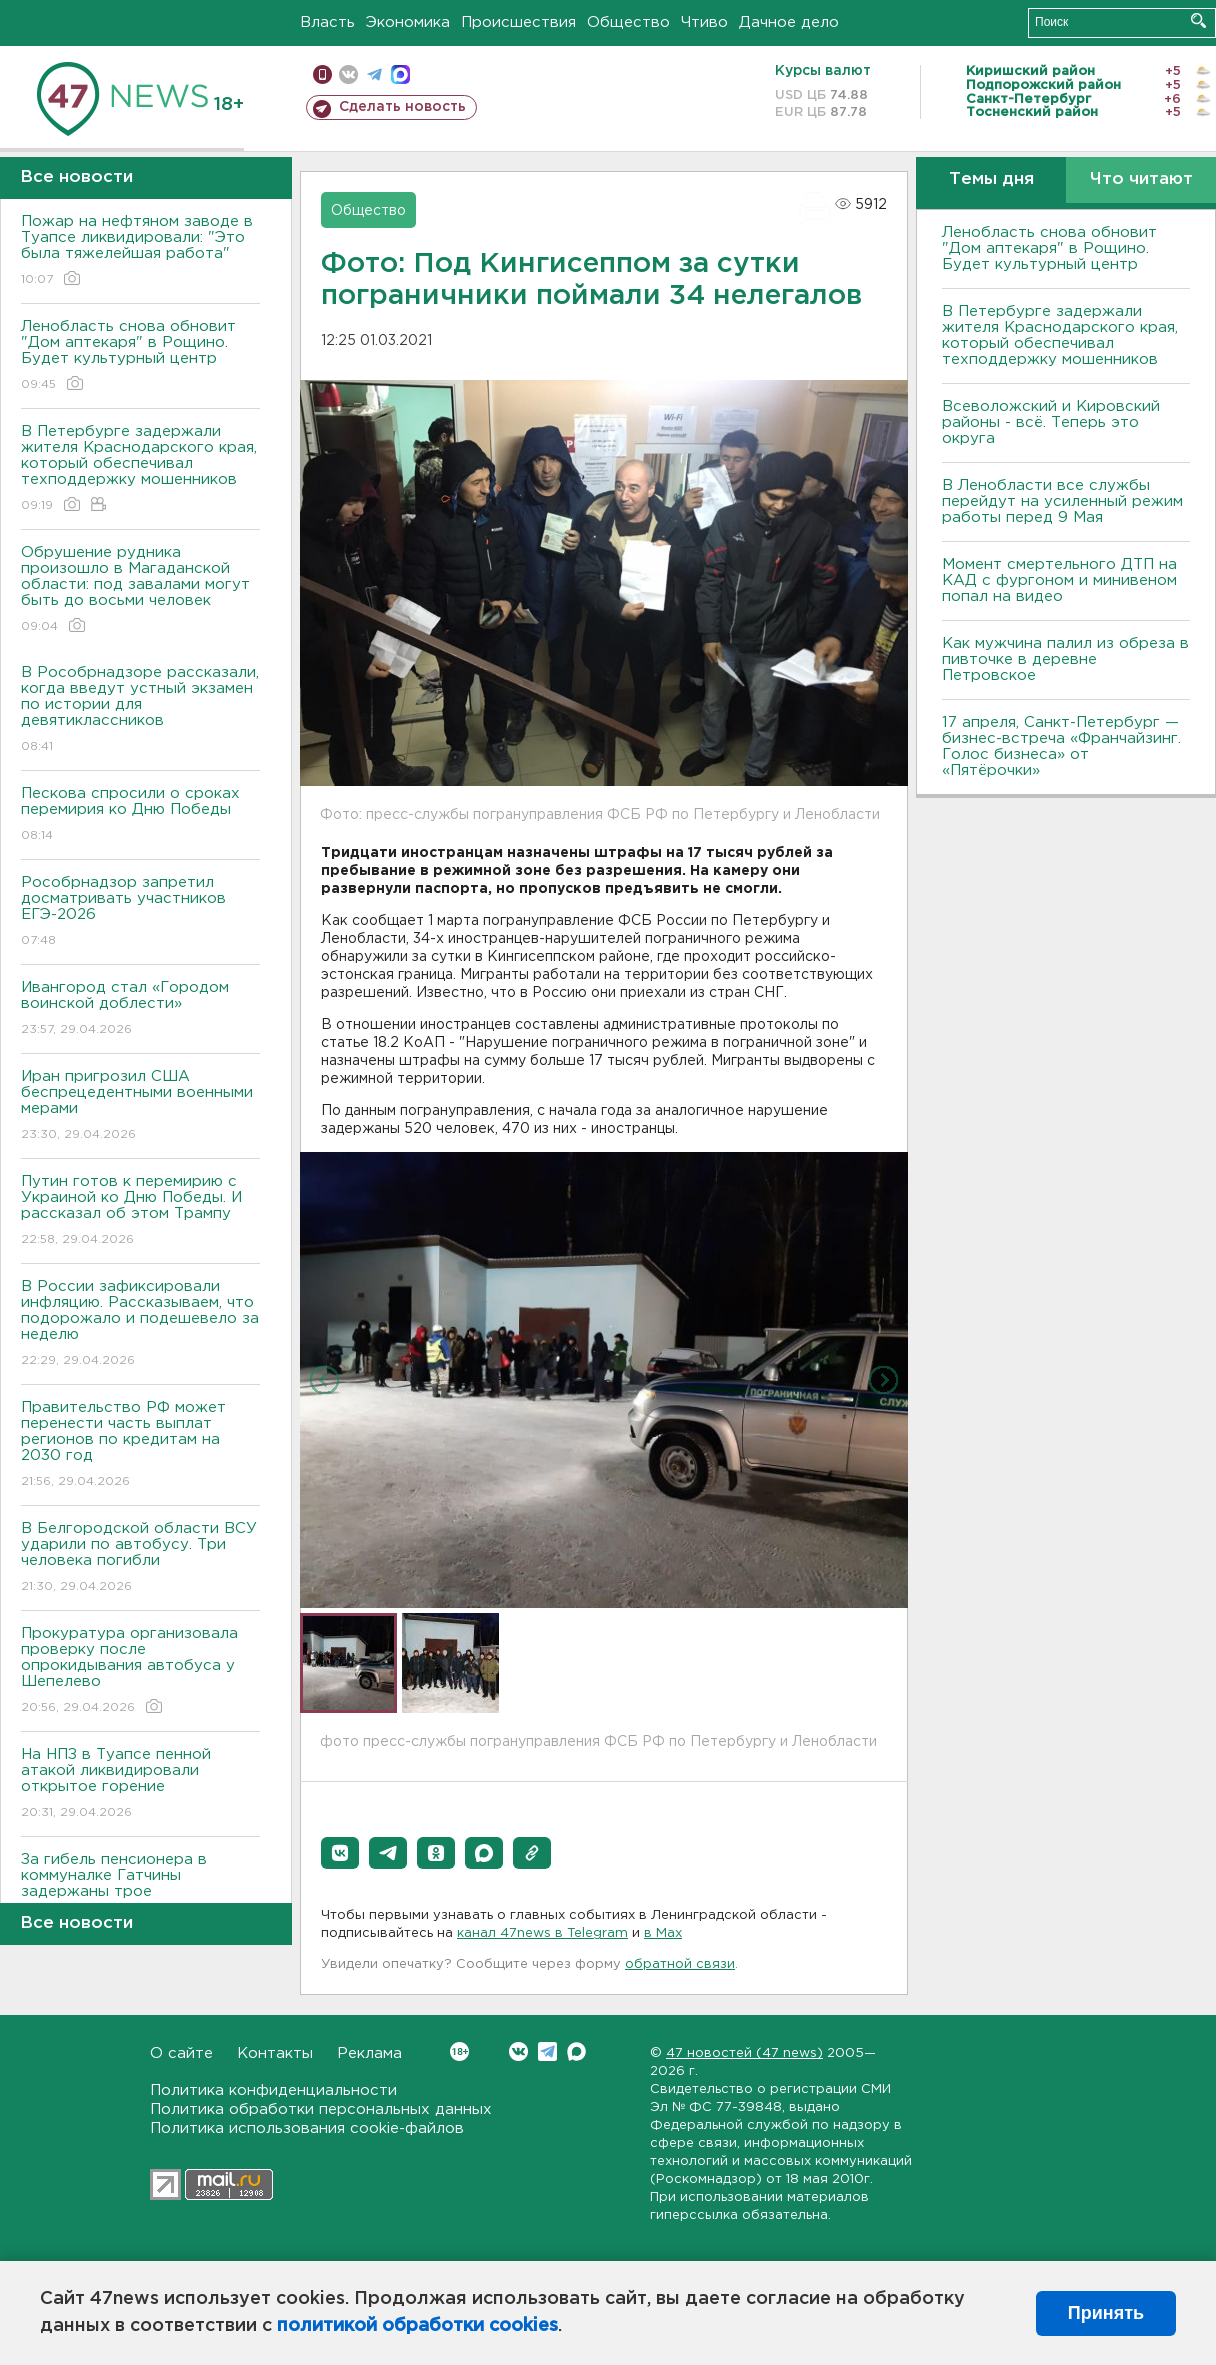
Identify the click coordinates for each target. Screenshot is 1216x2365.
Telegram (547, 2051)
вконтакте (348, 74)
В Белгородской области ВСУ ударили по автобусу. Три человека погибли (140, 1558)
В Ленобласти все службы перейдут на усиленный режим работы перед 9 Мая (1062, 501)
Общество (628, 22)
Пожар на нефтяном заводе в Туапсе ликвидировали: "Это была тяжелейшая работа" (140, 251)
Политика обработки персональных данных (321, 2109)
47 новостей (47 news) (744, 2053)
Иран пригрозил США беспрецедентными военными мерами (140, 1106)
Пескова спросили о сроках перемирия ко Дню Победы (140, 815)
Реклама (369, 2053)
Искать (1198, 20)
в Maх (663, 1933)
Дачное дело (789, 22)
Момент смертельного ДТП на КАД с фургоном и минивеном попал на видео (1059, 580)
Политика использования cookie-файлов (307, 2128)
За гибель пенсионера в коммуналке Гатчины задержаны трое (140, 1889)
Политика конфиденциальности (273, 2090)
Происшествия (518, 22)
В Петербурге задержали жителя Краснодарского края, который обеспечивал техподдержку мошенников (140, 469)
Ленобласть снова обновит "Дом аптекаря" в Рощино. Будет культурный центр (140, 356)
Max (576, 2051)
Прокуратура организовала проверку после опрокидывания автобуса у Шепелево (140, 1671)
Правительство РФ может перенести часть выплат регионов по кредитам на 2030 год (140, 1445)
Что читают (1141, 179)
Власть (327, 22)
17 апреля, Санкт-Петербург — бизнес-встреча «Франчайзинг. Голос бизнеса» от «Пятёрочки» (1061, 746)
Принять (1106, 2313)
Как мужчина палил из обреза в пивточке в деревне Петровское (1065, 659)
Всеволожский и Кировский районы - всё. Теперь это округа (1051, 422)
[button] (340, 1853)
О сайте (181, 2053)
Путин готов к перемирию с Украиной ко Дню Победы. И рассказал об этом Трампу (140, 1211)
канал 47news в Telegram (542, 1933)
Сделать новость (402, 107)
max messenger (400, 74)
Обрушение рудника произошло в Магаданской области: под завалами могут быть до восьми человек (140, 590)
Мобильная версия (322, 74)
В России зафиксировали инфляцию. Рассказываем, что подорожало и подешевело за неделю (140, 1324)
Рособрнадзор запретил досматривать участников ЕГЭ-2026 (140, 912)
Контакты (275, 2053)
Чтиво (704, 22)
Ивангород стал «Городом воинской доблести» (140, 1009)
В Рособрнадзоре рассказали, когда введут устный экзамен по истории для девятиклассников (140, 710)
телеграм (374, 74)
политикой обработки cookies (417, 2326)
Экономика (408, 22)
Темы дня (991, 179)
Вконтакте (459, 2051)
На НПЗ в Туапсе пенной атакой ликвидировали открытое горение (140, 1784)
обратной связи (680, 1964)
